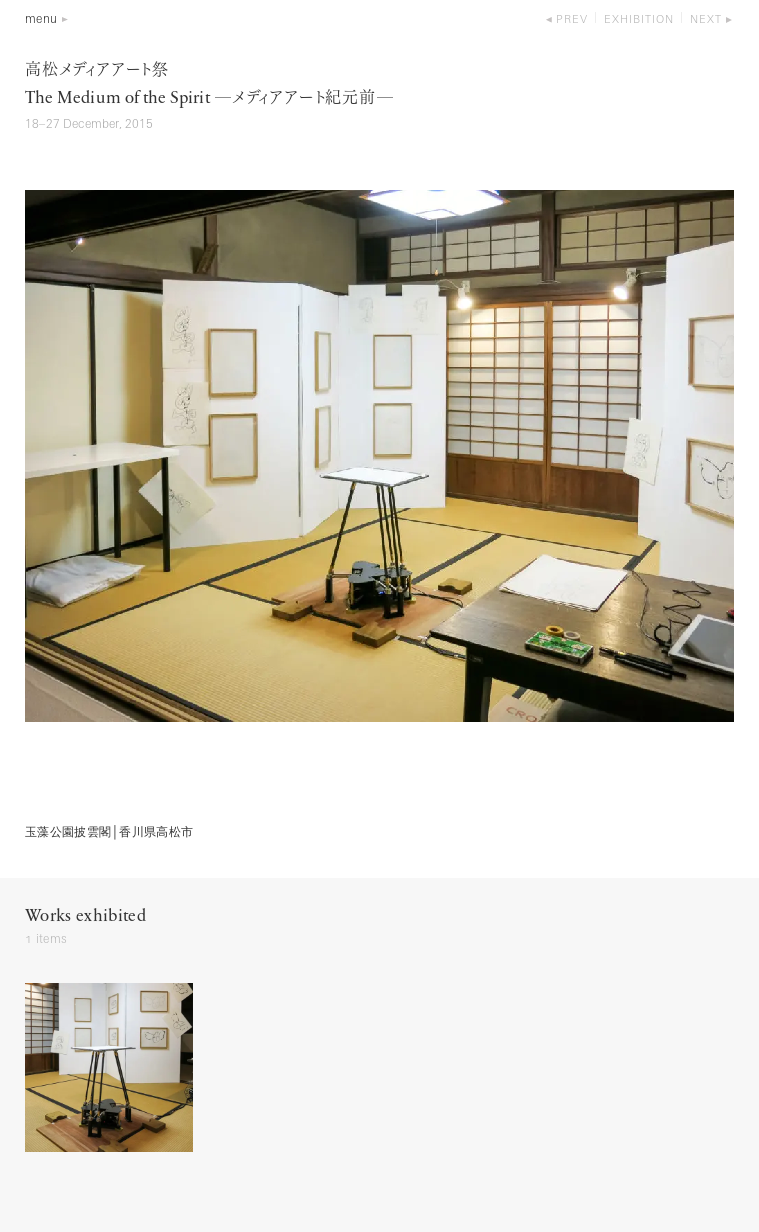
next (706, 20)
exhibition (639, 20)
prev (572, 20)
